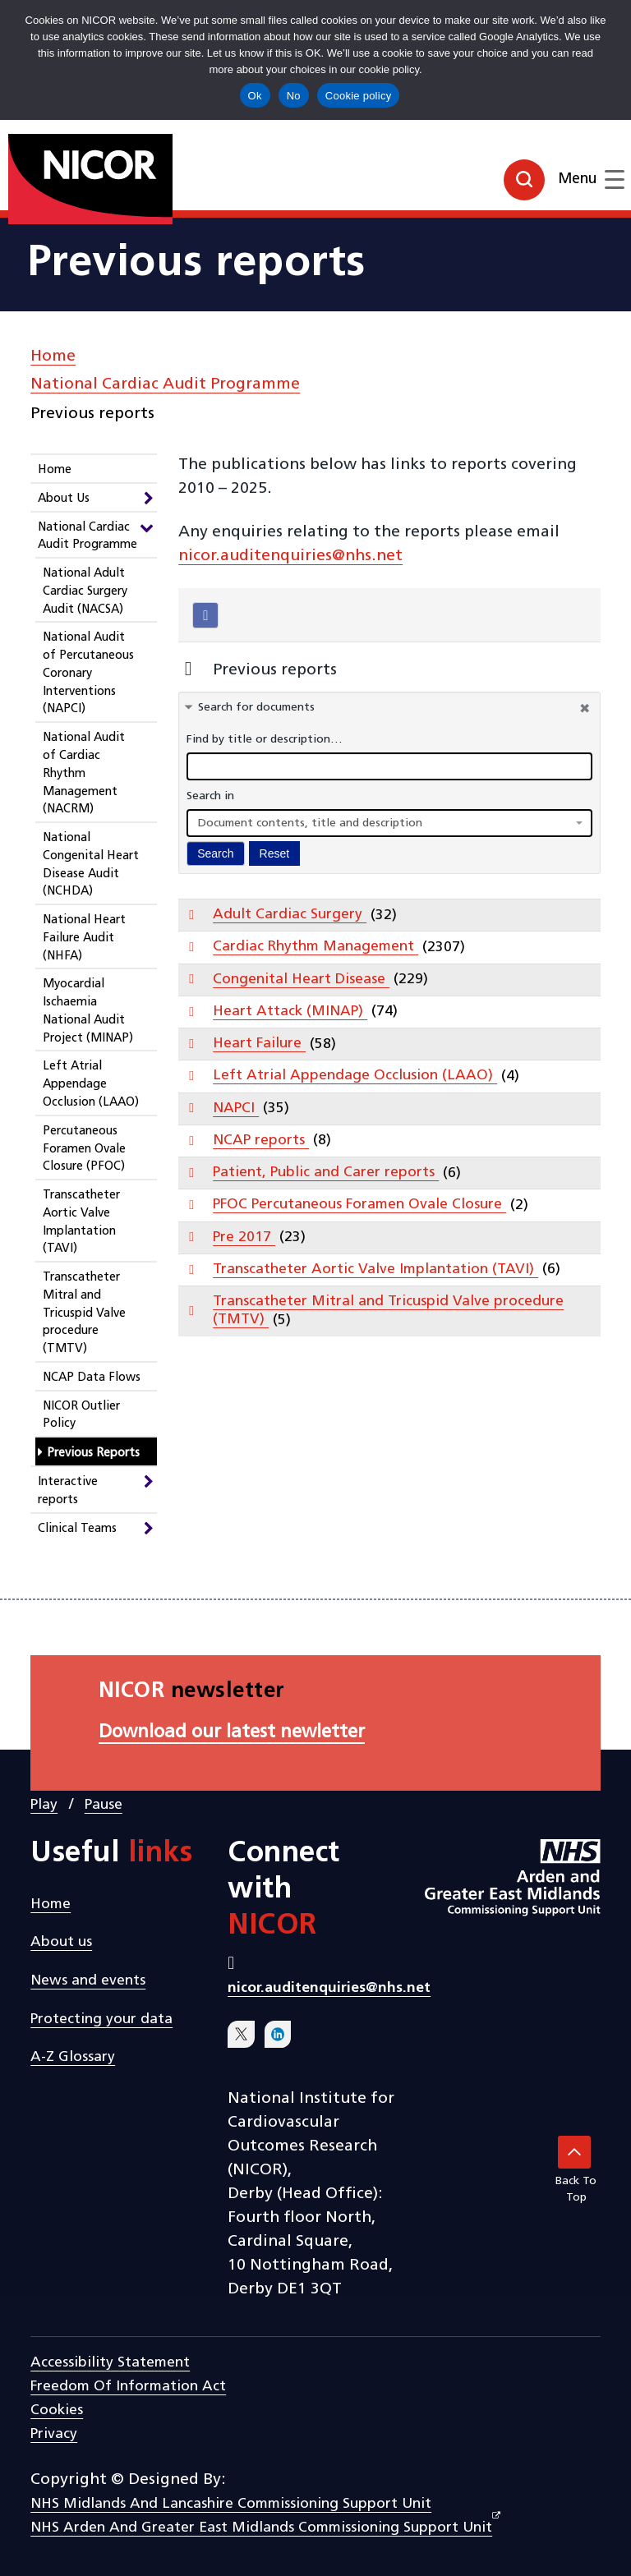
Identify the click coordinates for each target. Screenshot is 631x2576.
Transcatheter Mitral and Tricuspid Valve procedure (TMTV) (84, 1313)
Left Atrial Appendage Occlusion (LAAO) (91, 1084)
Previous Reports (93, 1453)
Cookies (56, 2410)
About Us (64, 499)
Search (215, 853)
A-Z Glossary (72, 2057)
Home (53, 356)
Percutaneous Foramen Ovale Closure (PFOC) (84, 1149)
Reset (275, 853)
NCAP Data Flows (91, 1378)
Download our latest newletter (232, 1732)
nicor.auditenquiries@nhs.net (290, 556)
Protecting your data (101, 2019)
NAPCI (236, 1109)
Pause (103, 1805)
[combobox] (389, 823)
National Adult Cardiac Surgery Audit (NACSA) (85, 592)
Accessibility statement (110, 2363)
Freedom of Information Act (128, 2387)
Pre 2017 (244, 1237)
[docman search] (389, 766)
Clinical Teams (77, 1529)
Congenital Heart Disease (301, 980)
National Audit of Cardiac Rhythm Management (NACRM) (84, 774)
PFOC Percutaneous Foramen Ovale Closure (359, 1205)
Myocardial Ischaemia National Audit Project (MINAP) (88, 1011)
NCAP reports (261, 1141)
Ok (255, 96)
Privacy (53, 2434)
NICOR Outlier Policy (81, 1416)
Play (44, 1805)
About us (61, 1942)
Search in (210, 796)
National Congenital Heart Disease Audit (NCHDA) (91, 865)
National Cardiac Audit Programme (165, 384)
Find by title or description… (265, 740)
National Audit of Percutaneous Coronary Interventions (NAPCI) (88, 673)
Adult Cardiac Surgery (289, 915)
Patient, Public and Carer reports (326, 1173)
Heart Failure (259, 1044)
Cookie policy (358, 96)
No (294, 96)
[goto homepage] (52, 172)
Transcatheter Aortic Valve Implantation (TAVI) (81, 1222)
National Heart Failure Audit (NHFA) (84, 938)
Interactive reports (68, 1491)
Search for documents (256, 708)
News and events (87, 1981)
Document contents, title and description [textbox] (310, 823)
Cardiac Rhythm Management (315, 947)
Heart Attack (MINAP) (290, 1012)
